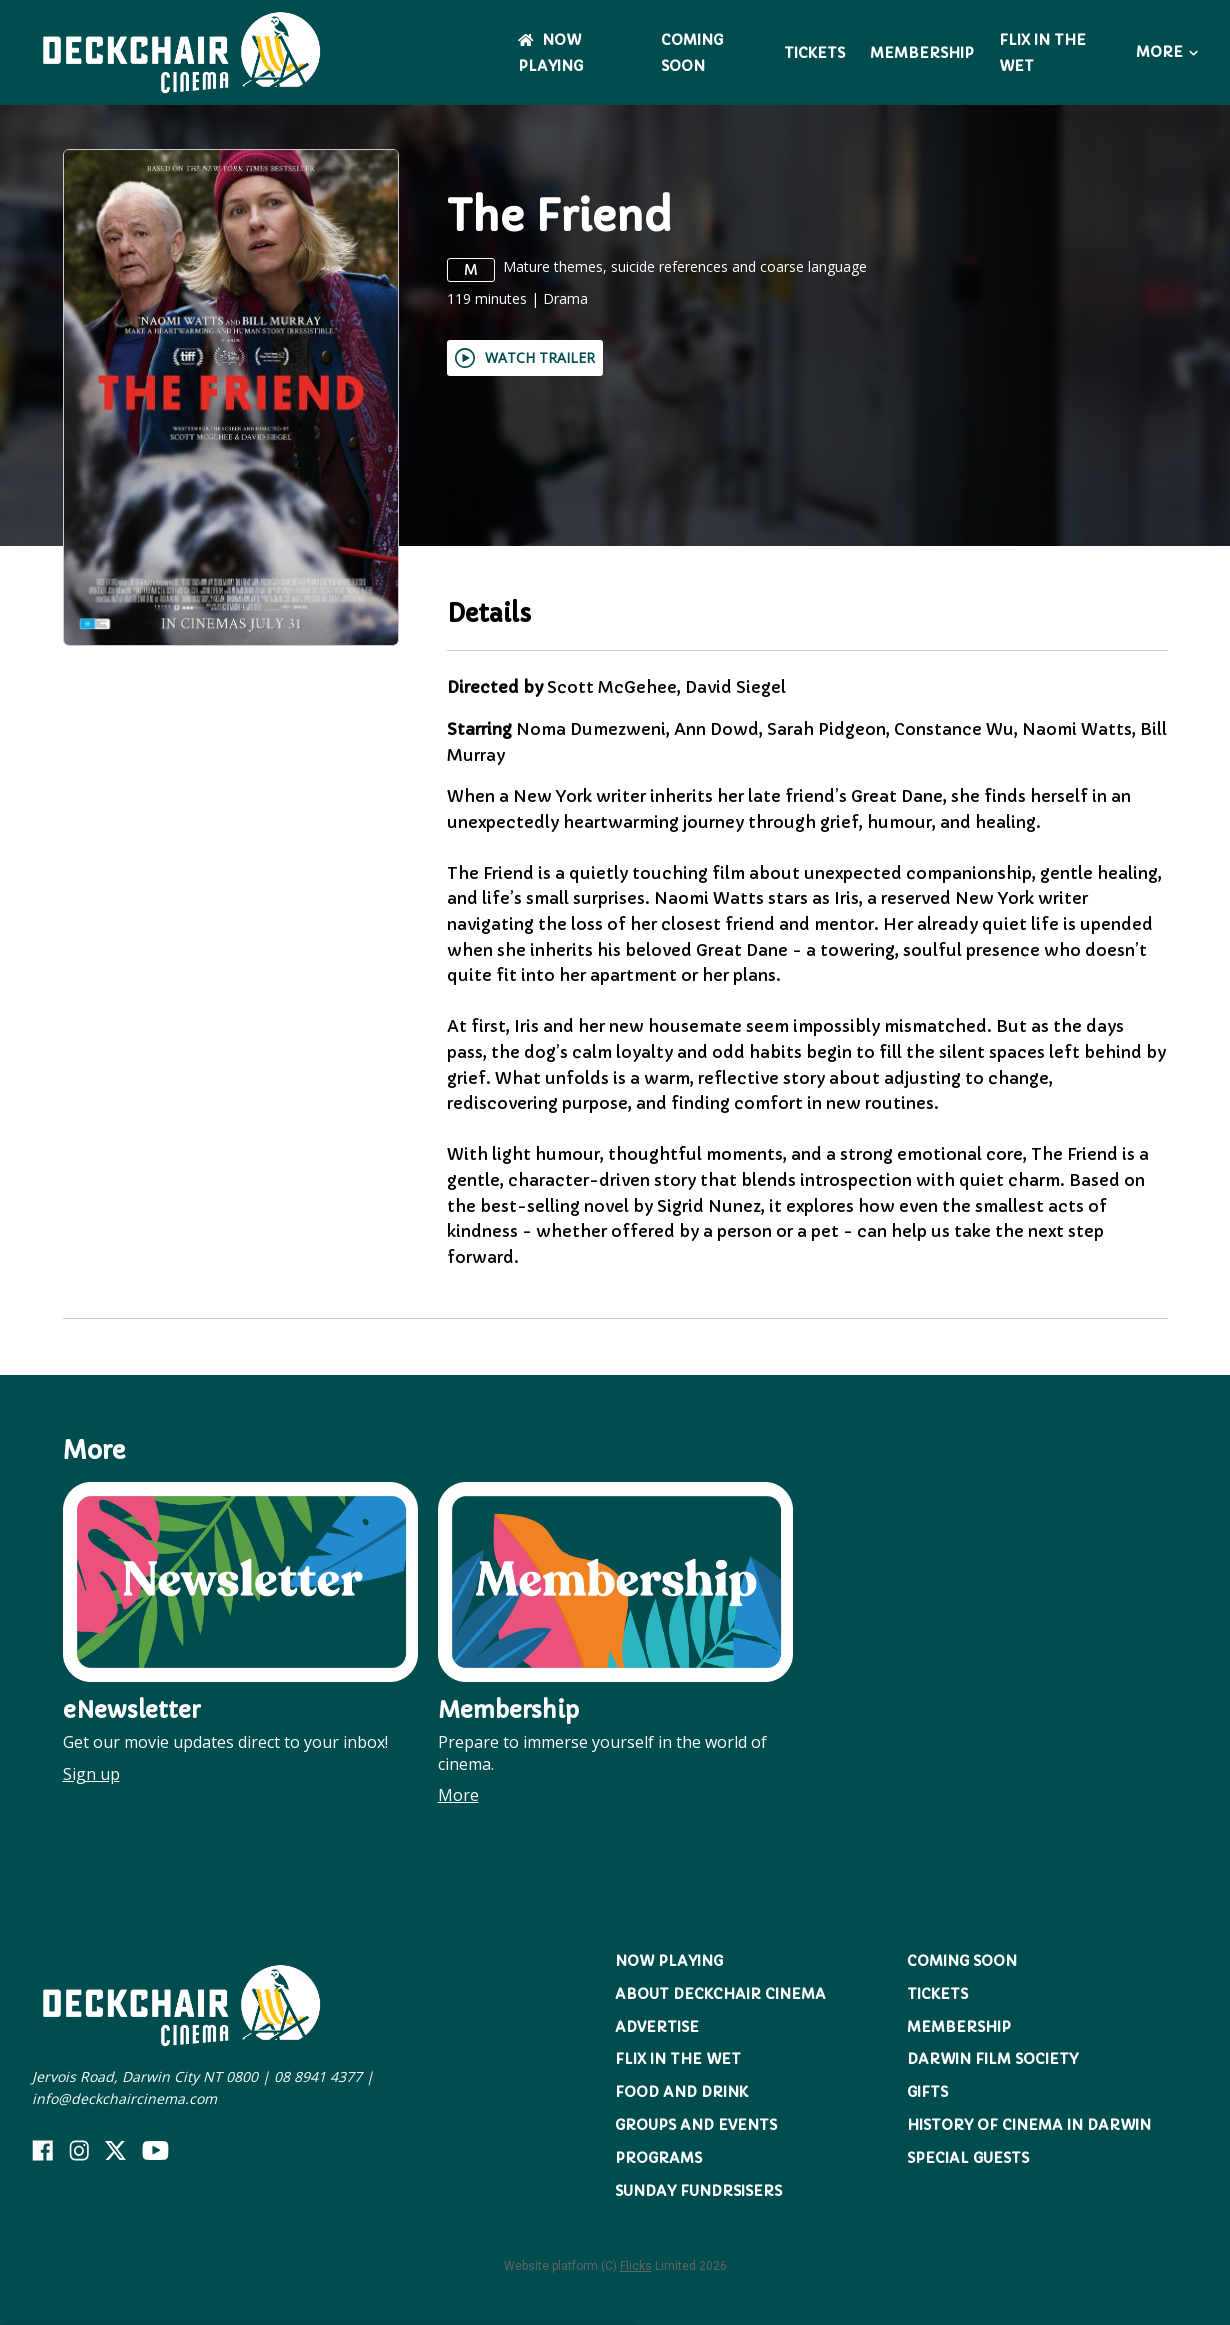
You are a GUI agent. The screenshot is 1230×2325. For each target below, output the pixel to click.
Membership (922, 53)
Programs (658, 2158)
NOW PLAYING (669, 1961)
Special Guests (968, 2158)
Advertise (657, 2027)
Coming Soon (962, 1961)
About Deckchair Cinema (720, 1994)
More (1167, 52)
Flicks (636, 2266)
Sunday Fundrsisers (698, 2191)
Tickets (814, 53)
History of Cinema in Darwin (1029, 2125)
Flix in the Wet (678, 2059)
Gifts (927, 2092)
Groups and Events (696, 2125)
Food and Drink (681, 2092)
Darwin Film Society (992, 2059)
